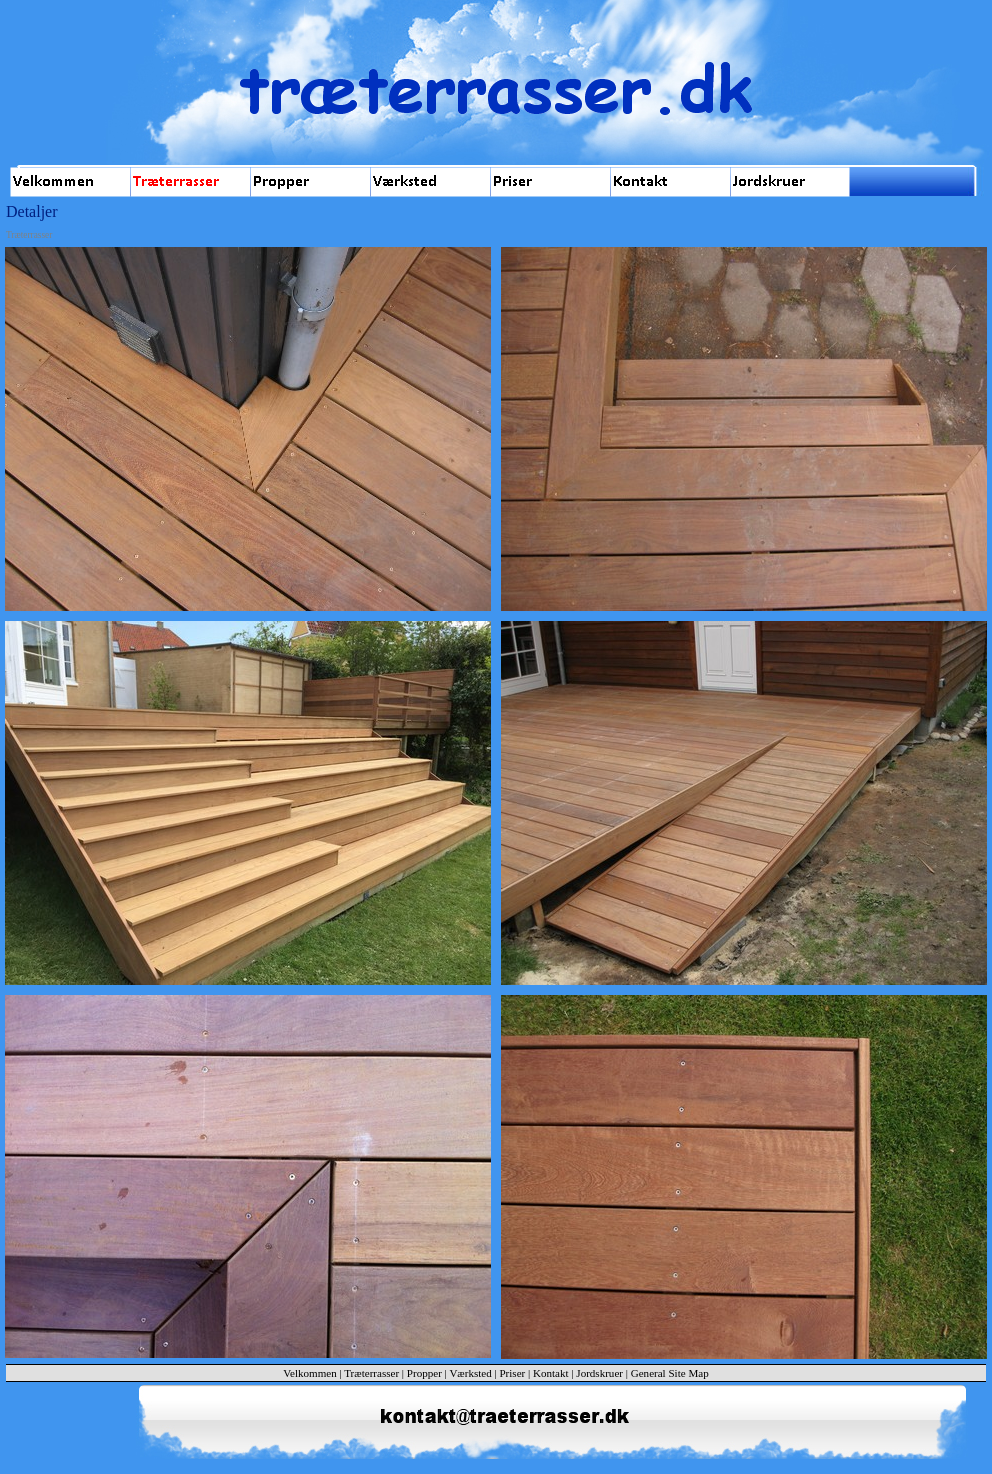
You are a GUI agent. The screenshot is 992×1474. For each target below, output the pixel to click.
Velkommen (309, 1373)
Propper (426, 1373)
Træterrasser (371, 1373)
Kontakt (551, 1373)
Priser (512, 1373)
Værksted (470, 1373)
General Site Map (670, 1373)
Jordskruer (599, 1373)
